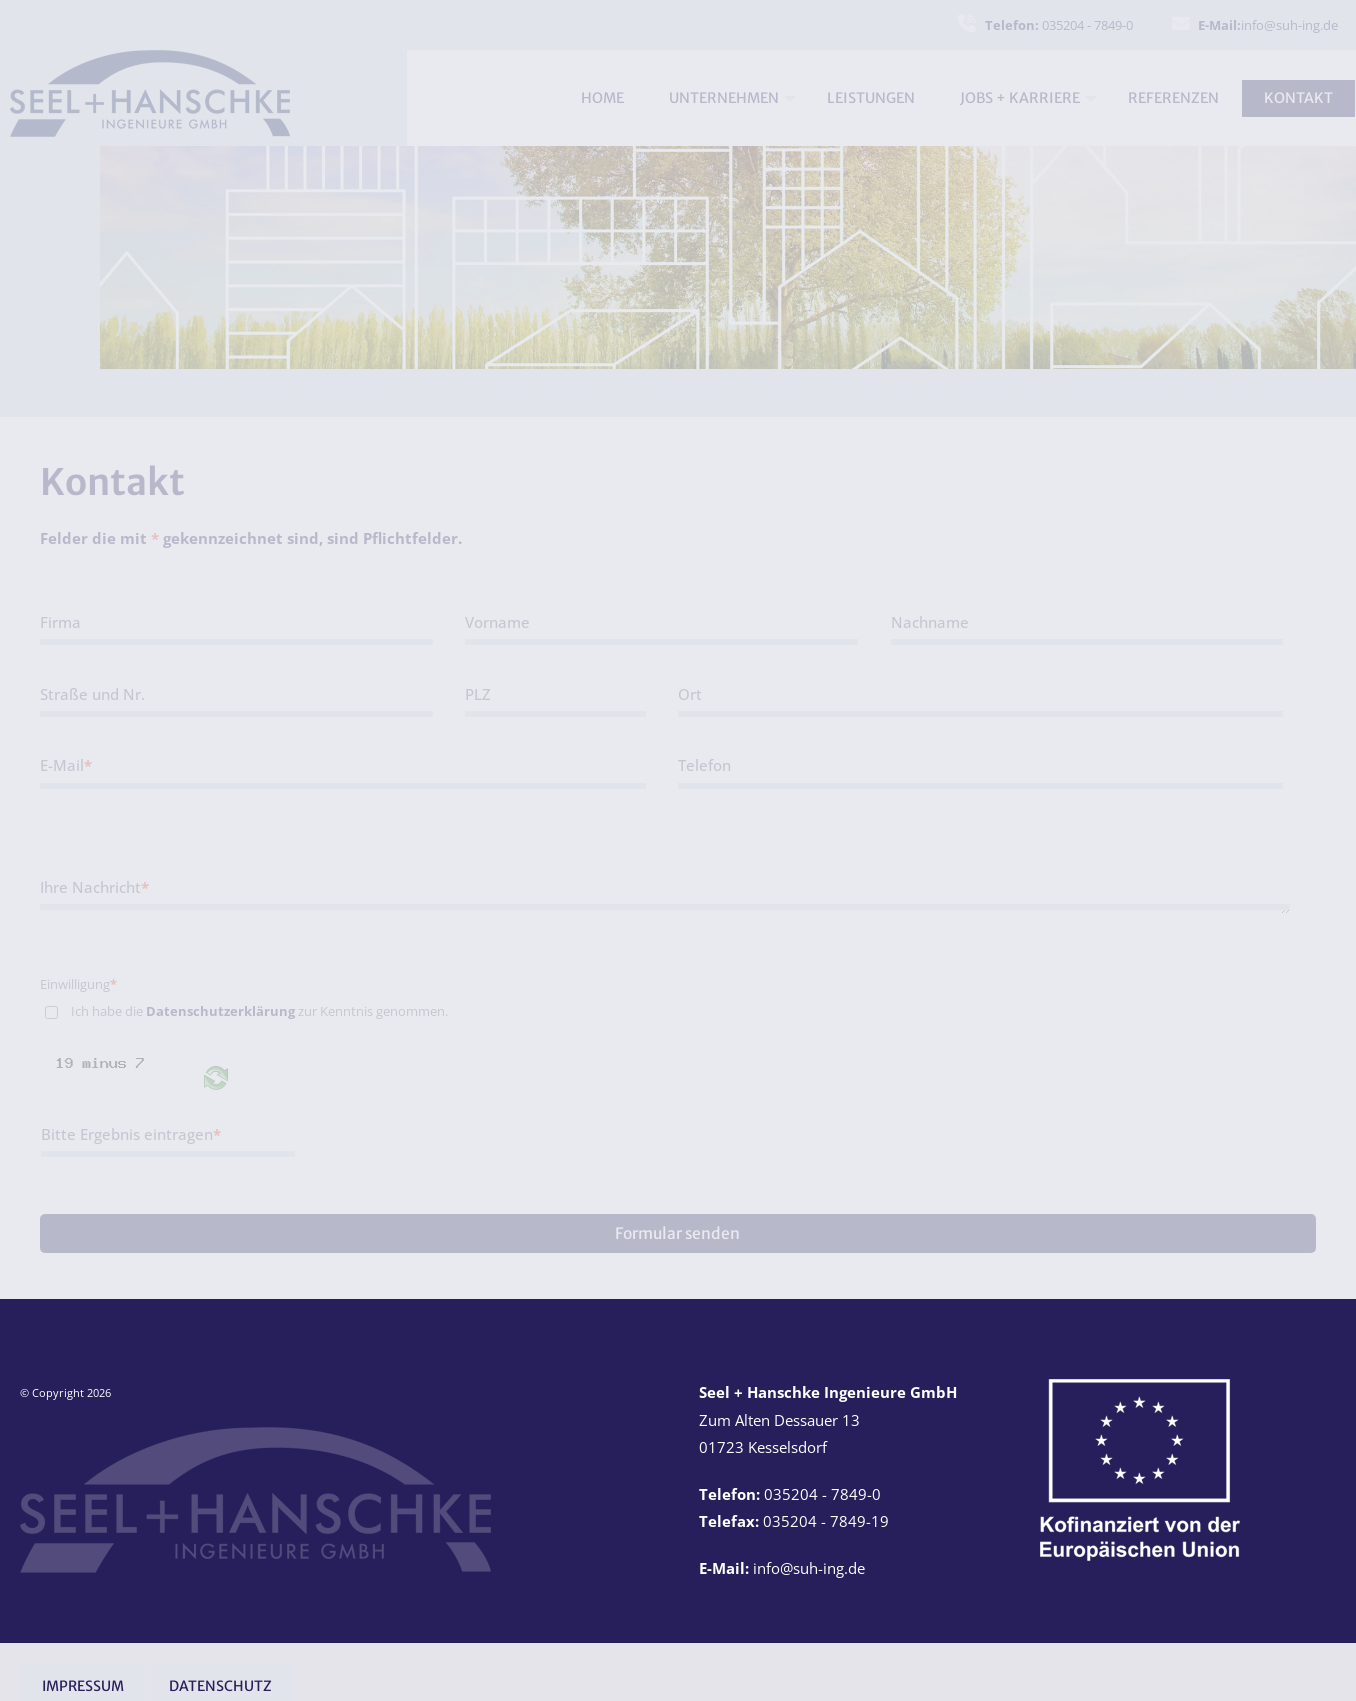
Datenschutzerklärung (220, 1011)
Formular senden (677, 1233)
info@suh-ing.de (1268, 25)
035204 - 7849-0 (1059, 25)
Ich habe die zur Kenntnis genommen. (259, 1011)
